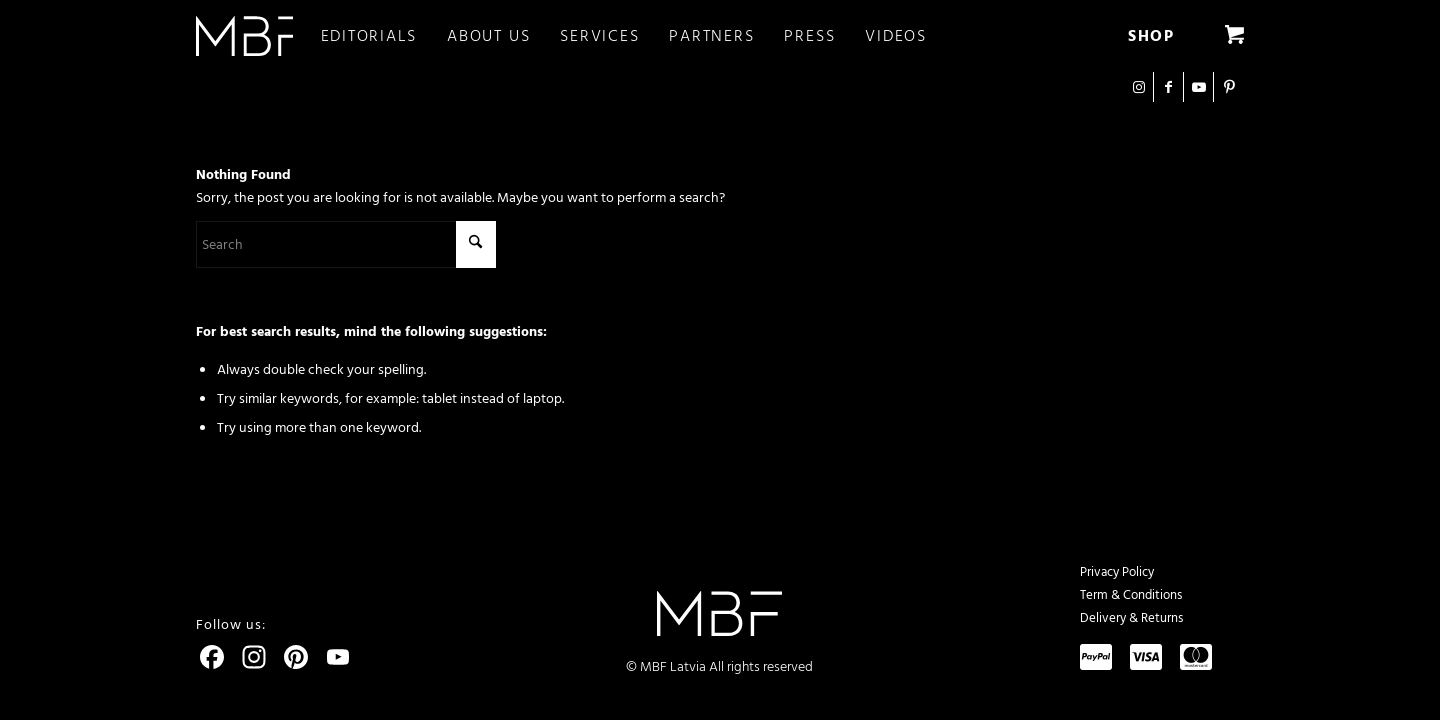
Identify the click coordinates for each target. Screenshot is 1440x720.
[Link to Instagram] (1138, 87)
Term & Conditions (1131, 595)
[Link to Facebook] (1168, 87)
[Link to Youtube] (1198, 87)
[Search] (346, 244)
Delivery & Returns (1131, 618)
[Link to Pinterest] (1229, 87)
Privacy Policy (1117, 572)
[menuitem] (384, 36)
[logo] (244, 36)
